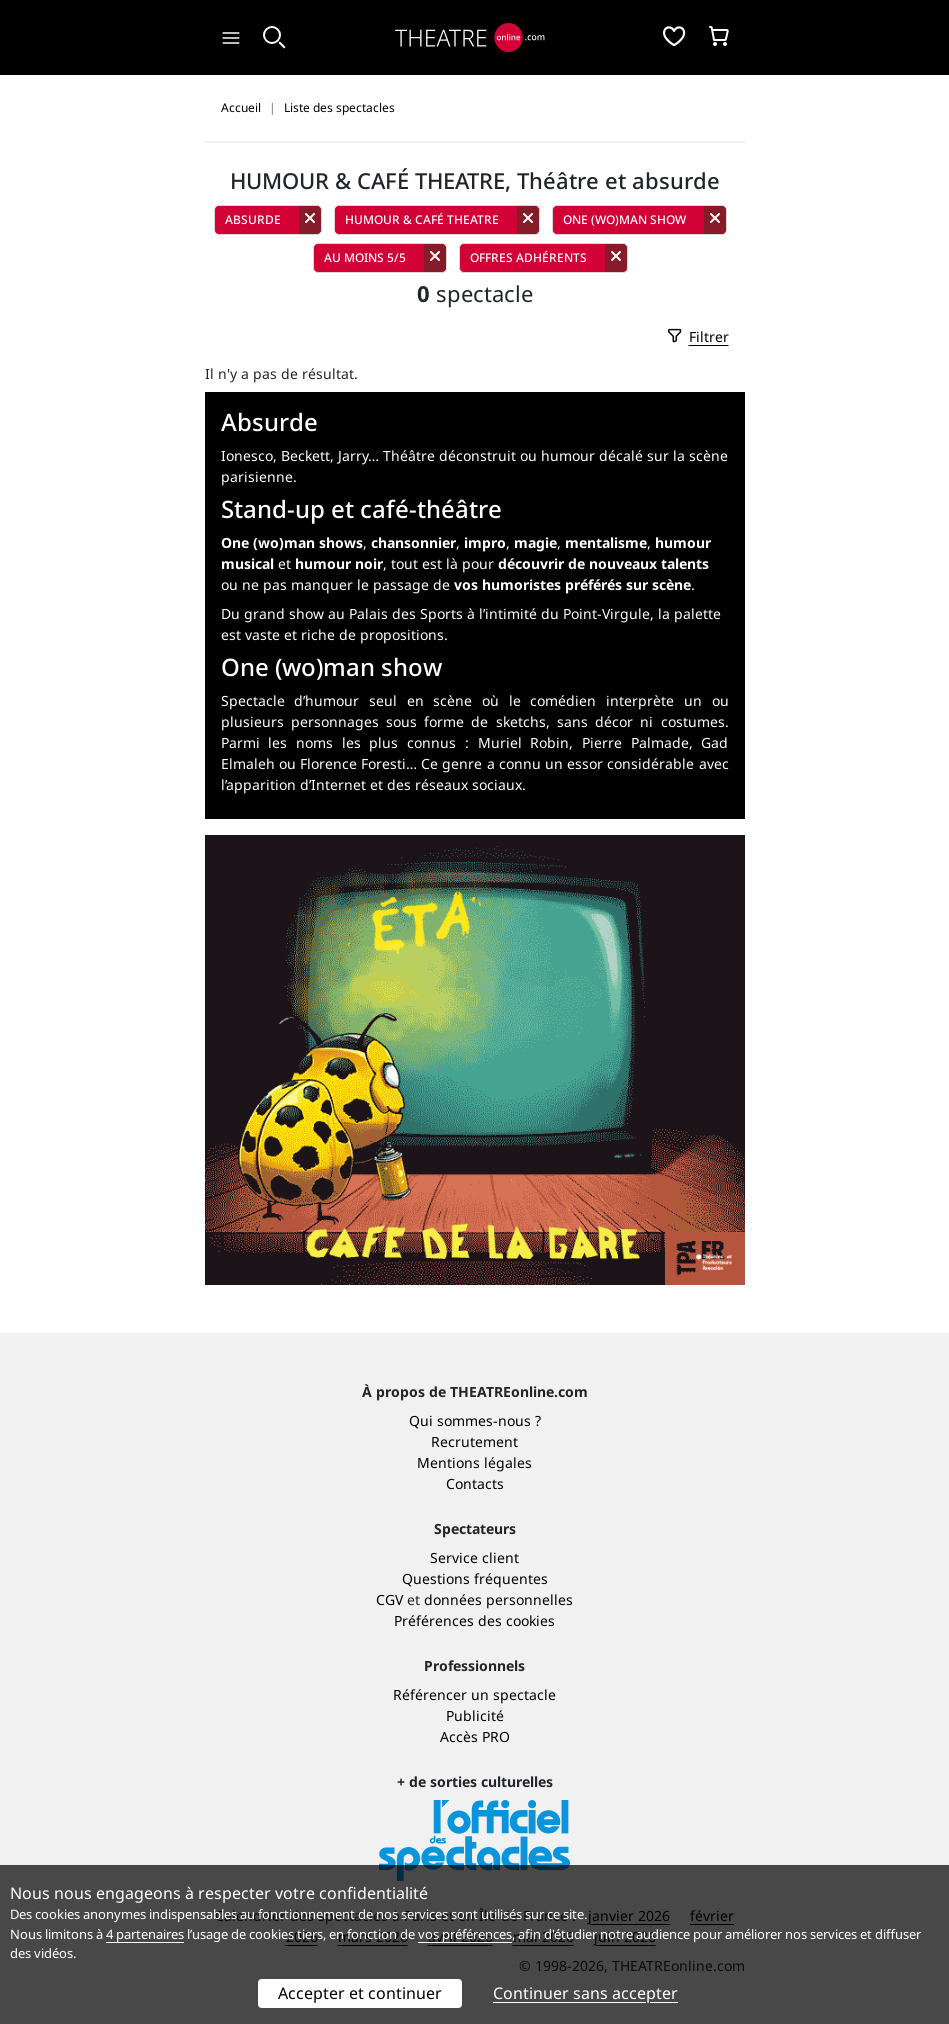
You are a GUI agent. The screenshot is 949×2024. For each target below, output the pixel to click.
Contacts (475, 1483)
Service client (474, 1557)
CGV (389, 1599)
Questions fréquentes (475, 1578)
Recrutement (474, 1441)
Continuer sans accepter (585, 1993)
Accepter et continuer (360, 1993)
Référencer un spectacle (474, 1694)
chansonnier (413, 542)
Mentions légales (474, 1462)
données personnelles (498, 1599)
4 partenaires (145, 1934)
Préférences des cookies (474, 1620)
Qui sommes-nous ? (475, 1420)
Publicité (475, 1715)
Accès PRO (475, 1736)
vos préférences (465, 1934)
